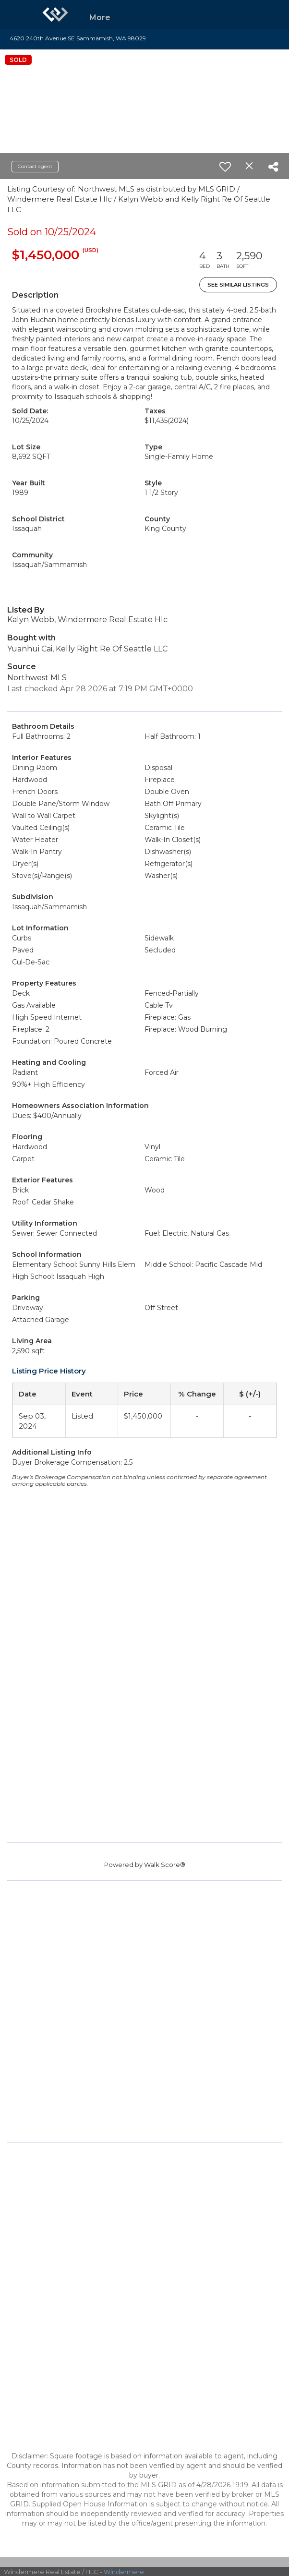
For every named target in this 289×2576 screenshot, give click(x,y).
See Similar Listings (238, 284)
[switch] (225, 166)
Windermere (124, 2572)
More (99, 17)
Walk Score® (164, 1864)
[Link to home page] (55, 14)
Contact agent (35, 166)
